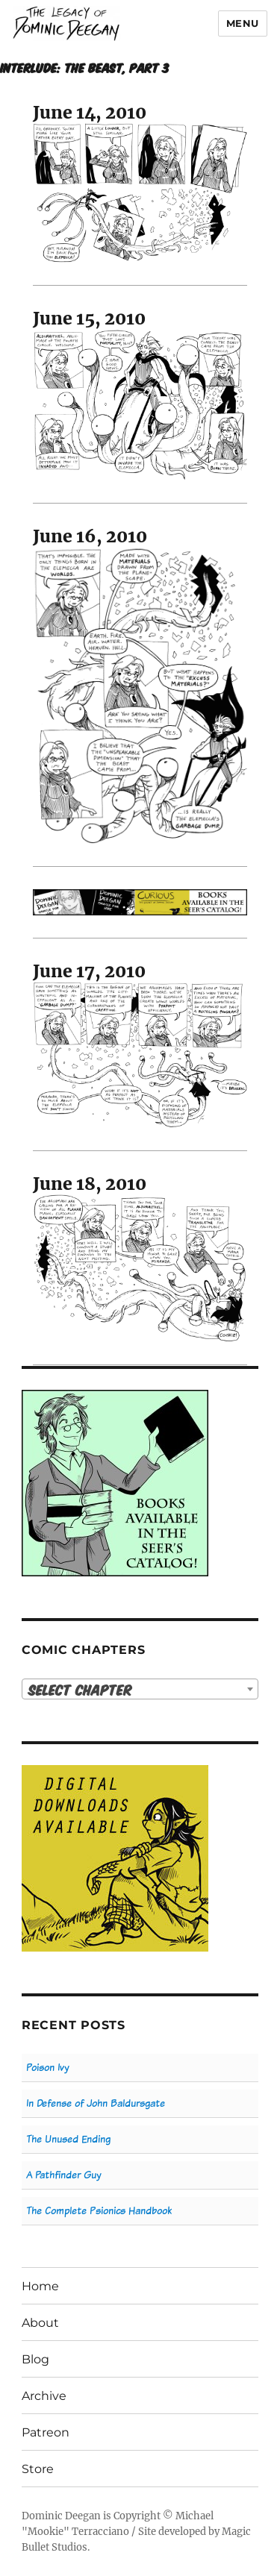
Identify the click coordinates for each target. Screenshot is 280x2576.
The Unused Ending (68, 2139)
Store (38, 2469)
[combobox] (140, 1689)
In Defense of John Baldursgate (95, 2103)
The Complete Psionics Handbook (99, 2211)
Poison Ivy (47, 2068)
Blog (35, 2359)
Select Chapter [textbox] (80, 1689)
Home (40, 2286)
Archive (44, 2396)
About (40, 2323)
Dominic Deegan (61, 2516)
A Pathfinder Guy (63, 2175)
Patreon (45, 2432)
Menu (242, 23)
